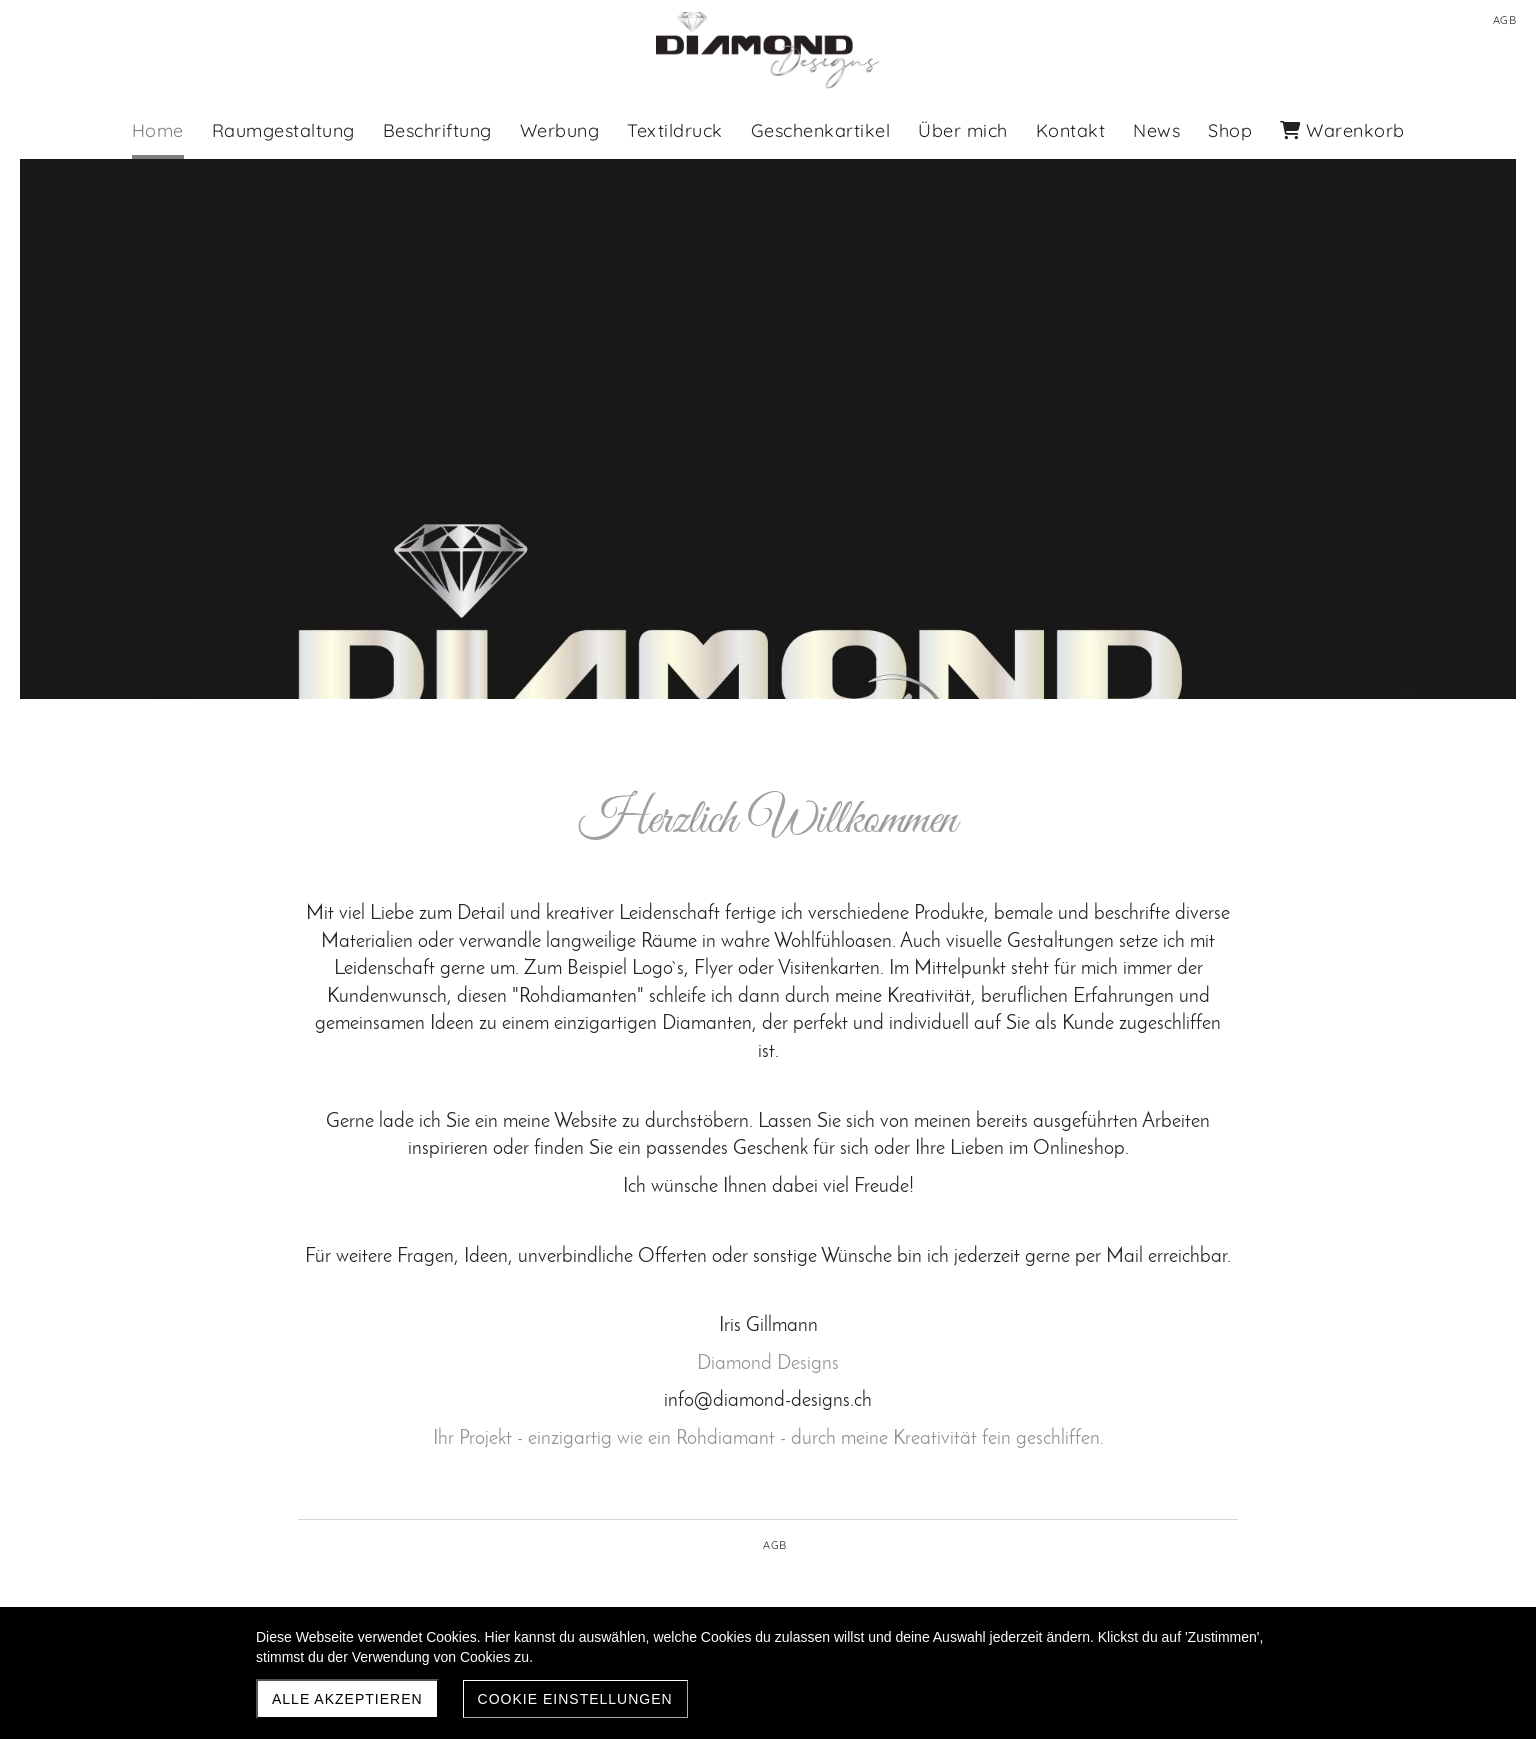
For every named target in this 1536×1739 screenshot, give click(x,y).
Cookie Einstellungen (575, 1699)
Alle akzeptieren (347, 1699)
